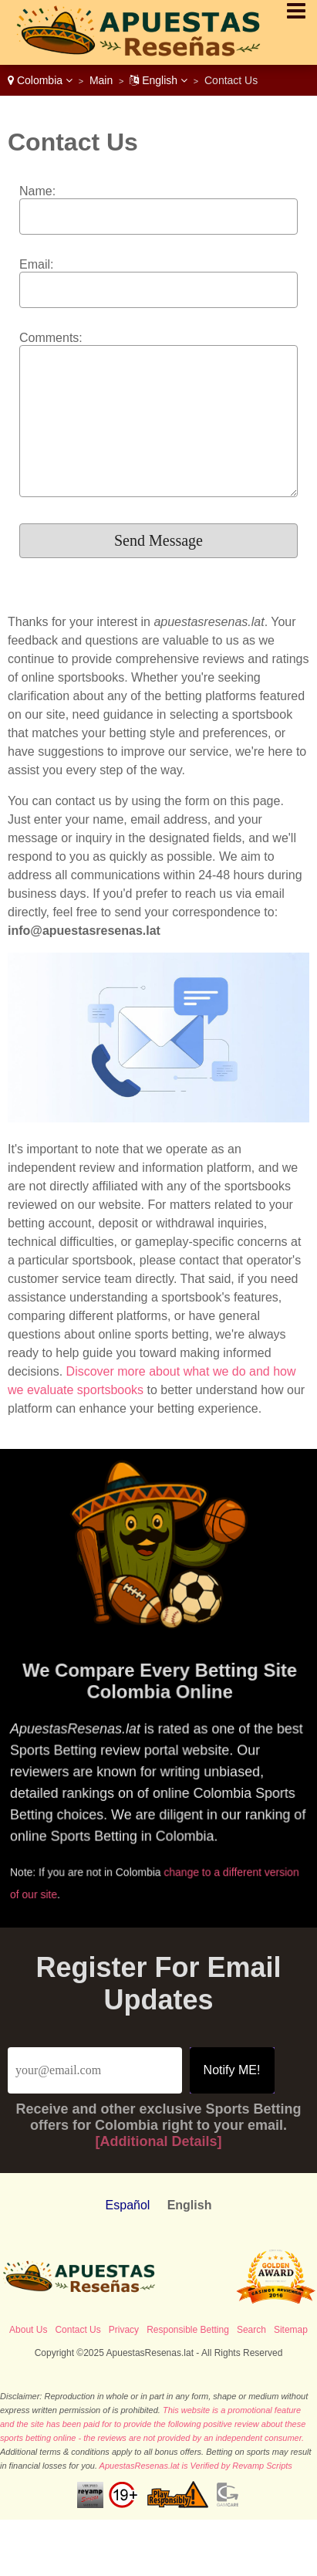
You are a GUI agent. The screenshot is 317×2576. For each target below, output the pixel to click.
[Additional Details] (158, 2141)
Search (251, 2329)
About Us (28, 2329)
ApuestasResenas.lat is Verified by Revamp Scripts (195, 2465)
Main (101, 80)
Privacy (124, 2329)
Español (128, 2205)
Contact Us (77, 2329)
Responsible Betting (188, 2329)
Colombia (40, 80)
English (158, 80)
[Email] (95, 2070)
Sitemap (291, 2329)
